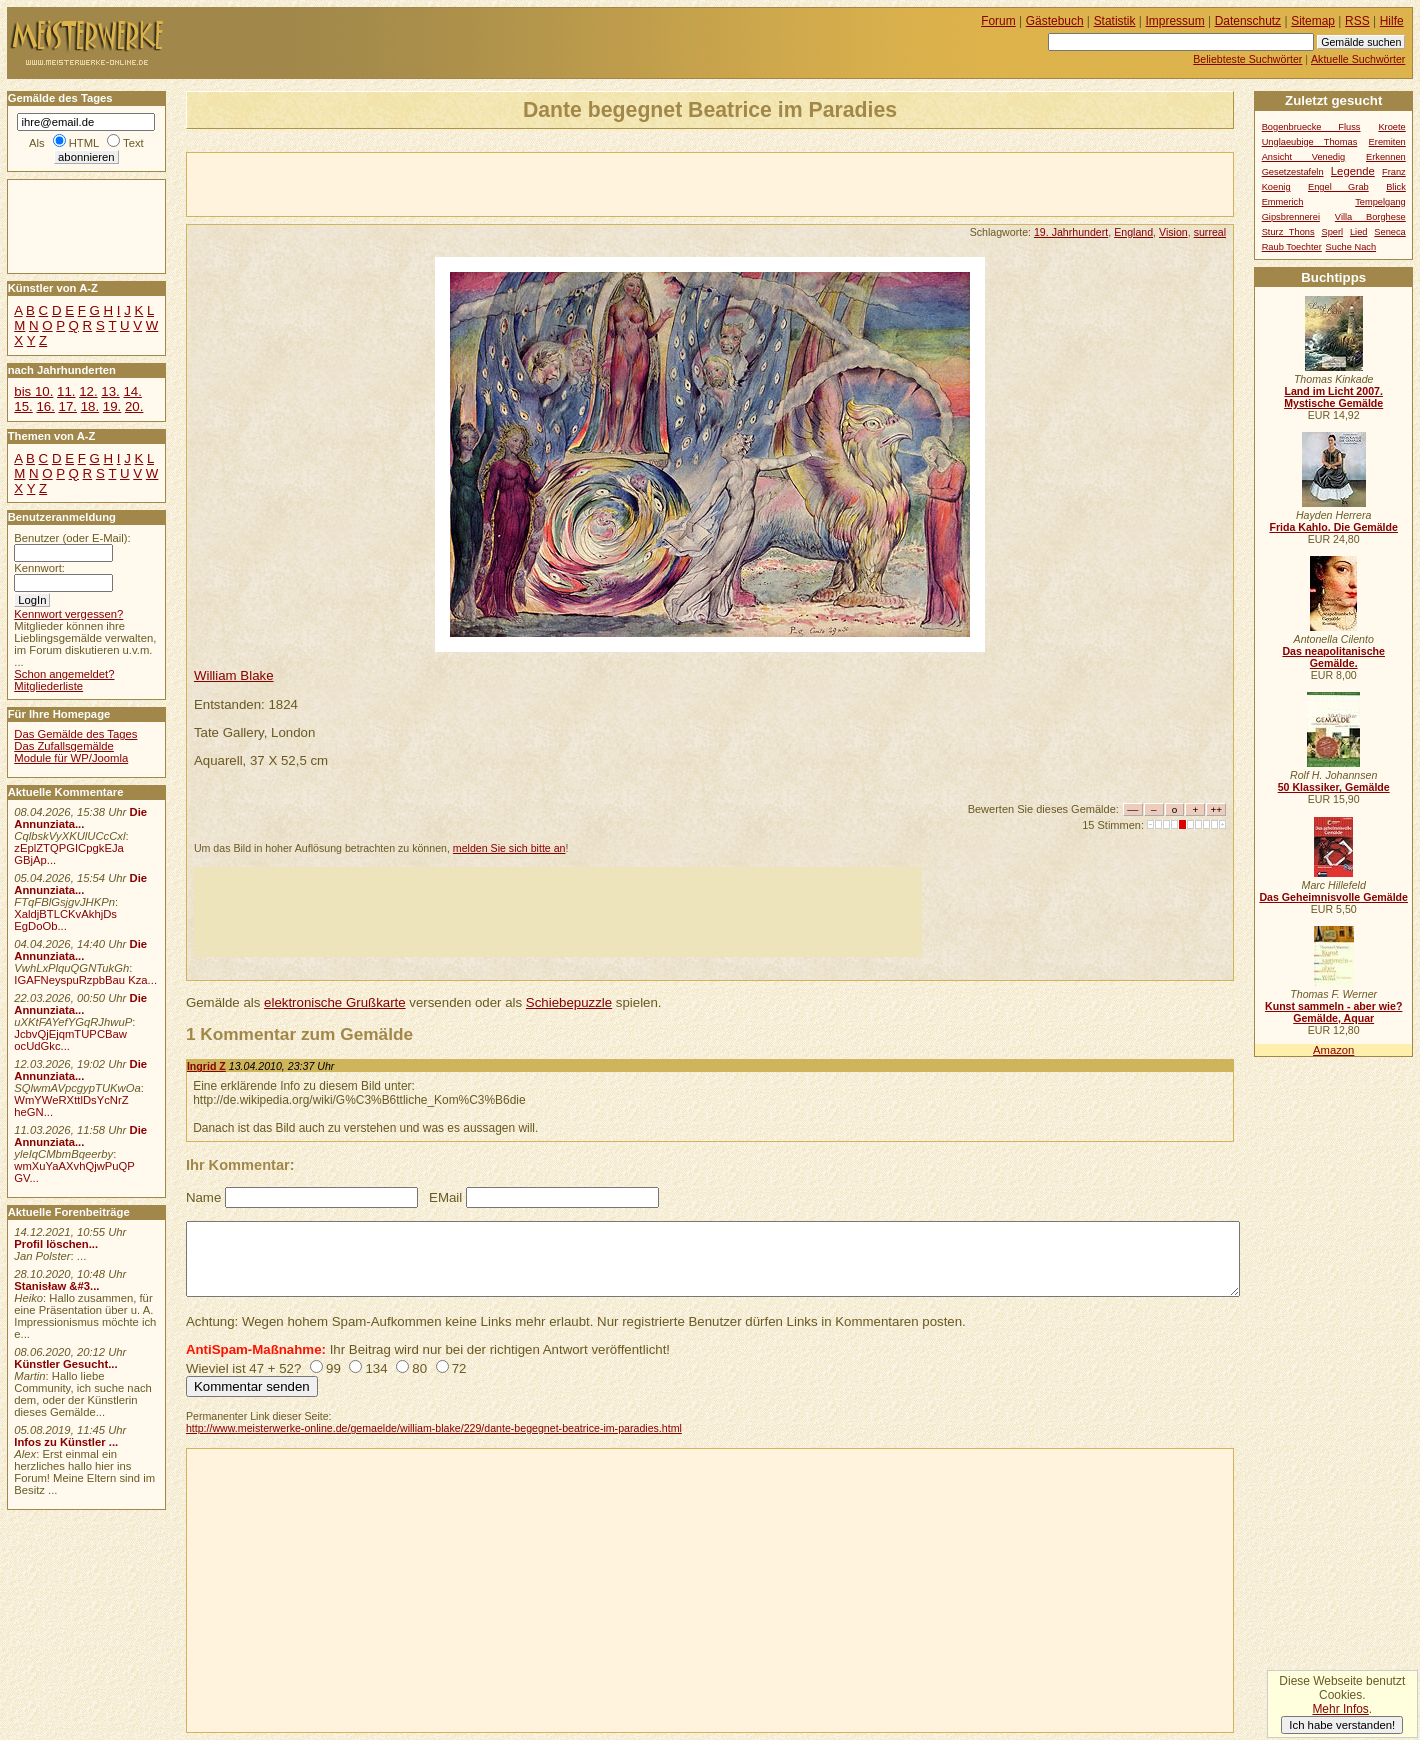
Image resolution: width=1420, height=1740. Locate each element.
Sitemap (1313, 21)
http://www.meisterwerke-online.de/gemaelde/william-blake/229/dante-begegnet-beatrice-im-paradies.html (434, 1428)
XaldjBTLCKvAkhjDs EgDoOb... (65, 920)
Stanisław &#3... (56, 1286)
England (1133, 232)
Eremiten (1387, 142)
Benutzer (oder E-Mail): (72, 538)
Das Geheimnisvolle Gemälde (1333, 897)
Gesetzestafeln (1293, 172)
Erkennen (1386, 157)
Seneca (1389, 232)
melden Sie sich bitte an (509, 848)
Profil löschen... (56, 1244)
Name (203, 1197)
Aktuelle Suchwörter (1358, 59)
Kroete (1391, 127)
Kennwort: (39, 568)
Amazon (1333, 1050)
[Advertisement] (421, 183)
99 (333, 1368)
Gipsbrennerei (1291, 217)
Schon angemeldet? (64, 674)
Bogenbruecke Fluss (1311, 127)
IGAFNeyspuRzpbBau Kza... (85, 980)
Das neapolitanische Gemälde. (1333, 657)
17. (68, 406)
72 (459, 1368)
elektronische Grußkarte (335, 1002)
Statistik (1115, 21)
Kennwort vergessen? (68, 614)
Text (133, 143)
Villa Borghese (1370, 217)
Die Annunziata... (80, 818)
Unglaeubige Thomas (1310, 142)
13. (110, 391)
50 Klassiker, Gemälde (1334, 787)
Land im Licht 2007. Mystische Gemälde (1333, 397)
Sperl (1332, 232)
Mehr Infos (1340, 1709)
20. (134, 406)
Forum (998, 21)
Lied (1359, 232)
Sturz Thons (1288, 232)
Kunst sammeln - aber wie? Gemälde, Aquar (1333, 1012)
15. (23, 406)
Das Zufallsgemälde (64, 746)
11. (66, 391)
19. (112, 406)
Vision (1173, 232)
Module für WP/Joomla (71, 758)
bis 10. (33, 391)
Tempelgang (1380, 202)
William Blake (234, 675)
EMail (445, 1197)
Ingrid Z (206, 1066)
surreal (1210, 232)
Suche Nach (1351, 247)
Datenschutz (1248, 21)
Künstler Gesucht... (65, 1364)
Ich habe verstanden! (1342, 1725)
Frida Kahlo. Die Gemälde (1333, 527)
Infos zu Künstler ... (66, 1442)
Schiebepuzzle (569, 1002)
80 (419, 1368)
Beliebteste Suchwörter (1247, 59)
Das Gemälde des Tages (75, 734)
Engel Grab (1338, 187)
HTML (84, 143)
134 (376, 1368)
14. (132, 391)
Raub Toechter (1292, 247)
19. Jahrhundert (1071, 232)
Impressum (1175, 21)
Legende (1353, 171)
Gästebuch (1055, 21)
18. (90, 406)
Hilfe (1392, 21)
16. (45, 406)
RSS (1357, 21)
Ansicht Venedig (1304, 157)
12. (88, 391)
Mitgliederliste (48, 686)
